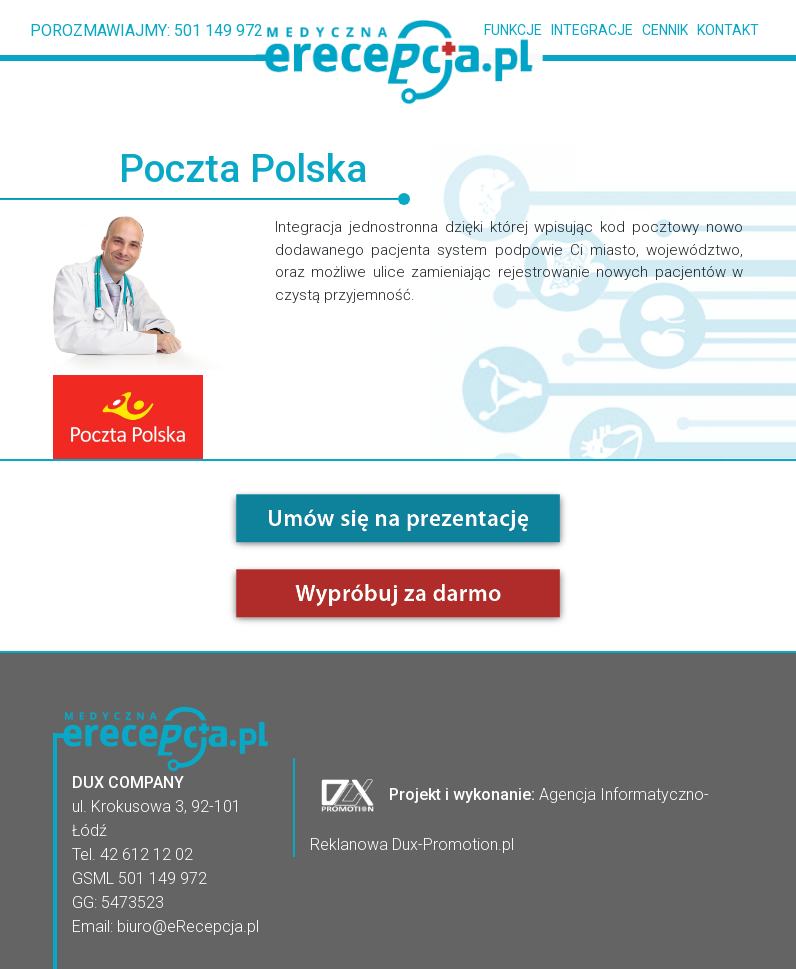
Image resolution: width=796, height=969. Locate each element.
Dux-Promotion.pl (453, 844)
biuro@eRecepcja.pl (188, 926)
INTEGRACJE (587, 30)
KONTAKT (723, 30)
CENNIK (660, 30)
